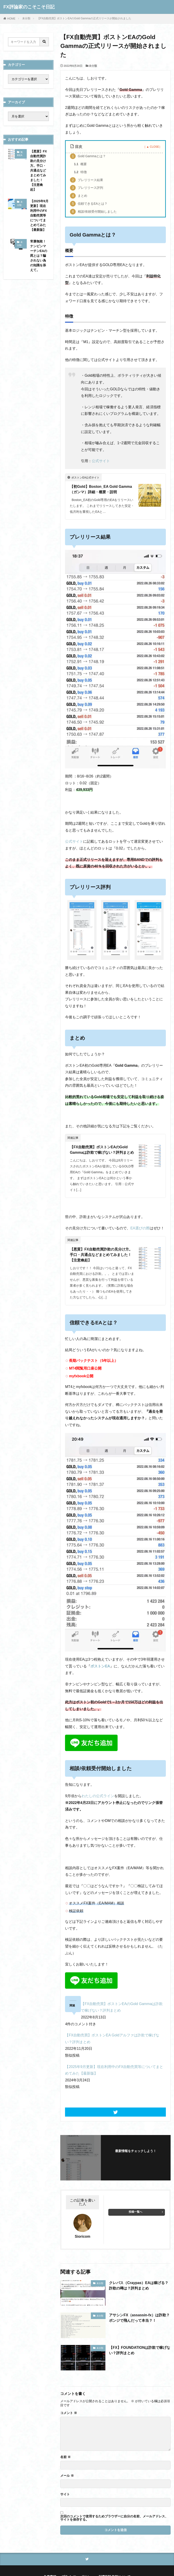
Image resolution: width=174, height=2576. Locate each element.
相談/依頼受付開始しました (93, 212)
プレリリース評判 (86, 188)
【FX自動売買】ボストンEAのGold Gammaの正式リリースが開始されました (84, 18)
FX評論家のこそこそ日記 (29, 7)
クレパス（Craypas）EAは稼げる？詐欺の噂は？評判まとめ (138, 2286)
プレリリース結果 (86, 180)
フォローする (135, 2158)
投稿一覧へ (135, 2212)
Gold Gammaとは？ (88, 156)
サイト (65, 2494)
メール (67, 2476)
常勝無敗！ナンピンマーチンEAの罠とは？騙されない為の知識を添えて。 (38, 255)
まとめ (78, 196)
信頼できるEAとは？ (89, 204)
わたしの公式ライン (98, 1796)
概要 (80, 164)
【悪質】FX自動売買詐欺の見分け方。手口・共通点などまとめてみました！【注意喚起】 (101, 1255)
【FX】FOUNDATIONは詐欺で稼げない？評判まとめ (139, 2350)
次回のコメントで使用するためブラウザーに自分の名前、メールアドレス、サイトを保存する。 (114, 2518)
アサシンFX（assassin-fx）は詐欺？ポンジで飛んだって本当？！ (139, 2318)
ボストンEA (100, 1667)
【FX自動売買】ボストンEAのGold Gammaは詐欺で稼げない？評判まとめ (102, 1150)
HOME (11, 18)
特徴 (80, 172)
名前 (65, 2457)
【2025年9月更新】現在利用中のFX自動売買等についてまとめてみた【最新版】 (39, 215)
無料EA (20, 154)
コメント (68, 2413)
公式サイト (101, 461)
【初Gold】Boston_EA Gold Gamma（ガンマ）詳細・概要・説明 (101, 489)
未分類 (26, 18)
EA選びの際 (140, 1229)
